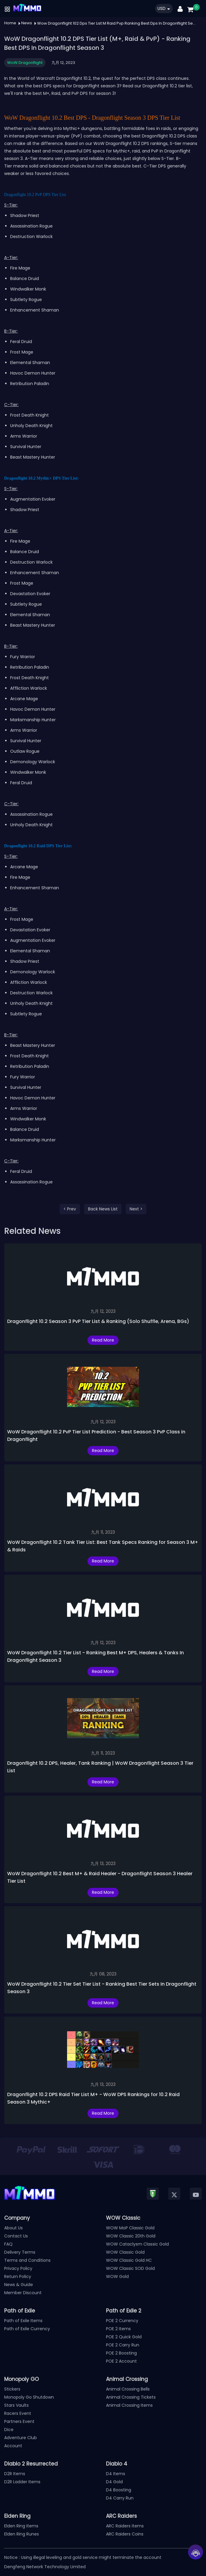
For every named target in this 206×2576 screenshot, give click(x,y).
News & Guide (18, 2285)
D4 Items (115, 2474)
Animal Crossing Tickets (131, 2397)
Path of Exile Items (23, 2321)
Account (13, 2446)
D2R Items (14, 2474)
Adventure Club (20, 2438)
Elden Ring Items (21, 2526)
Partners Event (19, 2421)
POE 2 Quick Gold (124, 2337)
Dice (8, 2430)
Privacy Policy (18, 2268)
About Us (13, 2228)
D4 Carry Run (120, 2498)
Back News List (103, 1209)
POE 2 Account (121, 2361)
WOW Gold (117, 2276)
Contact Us (16, 2236)
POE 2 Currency (122, 2321)
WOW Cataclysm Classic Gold (137, 2244)
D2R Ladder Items (22, 2482)
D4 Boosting (118, 2490)
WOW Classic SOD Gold (130, 2268)
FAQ (8, 2244)
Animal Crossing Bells (128, 2389)
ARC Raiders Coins (124, 2534)
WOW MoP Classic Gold (130, 2228)
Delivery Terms (19, 2252)
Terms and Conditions (27, 2260)
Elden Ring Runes (21, 2534)
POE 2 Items (118, 2329)
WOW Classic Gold (125, 2252)
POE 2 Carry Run (122, 2345)
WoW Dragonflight (25, 62)
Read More (103, 1340)
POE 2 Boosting (121, 2353)
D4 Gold (114, 2482)
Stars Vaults (16, 2405)
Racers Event (17, 2413)
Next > (136, 1209)
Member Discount (23, 2293)
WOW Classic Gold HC (129, 2260)
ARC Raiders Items (125, 2526)
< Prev (69, 1209)
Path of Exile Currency (27, 2329)
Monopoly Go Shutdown (29, 2397)
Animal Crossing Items (129, 2405)
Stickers (12, 2389)
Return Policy (17, 2276)
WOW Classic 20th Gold (130, 2236)
